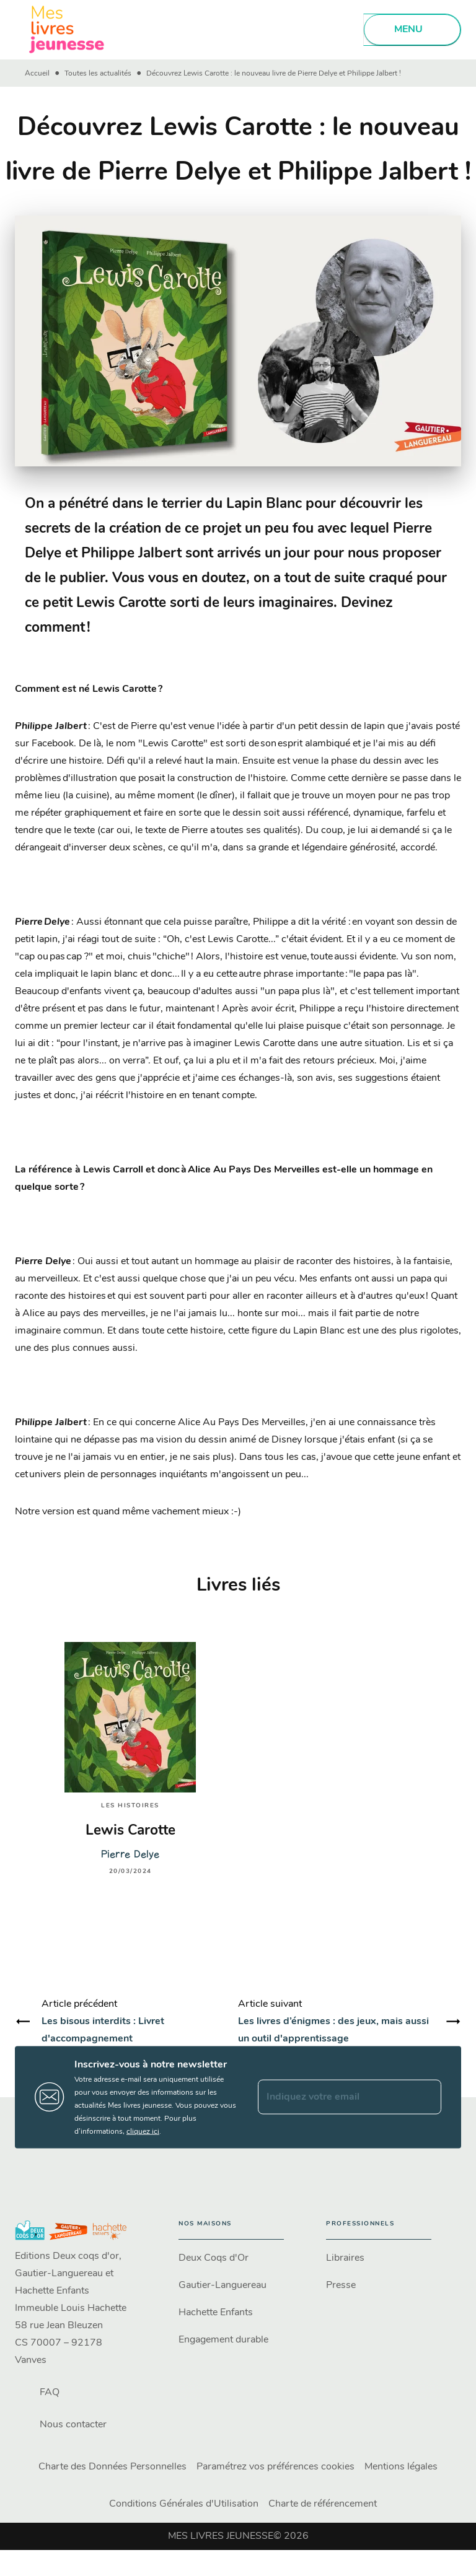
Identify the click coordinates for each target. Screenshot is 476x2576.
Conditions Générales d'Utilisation (183, 2504)
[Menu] (412, 29)
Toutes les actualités (97, 73)
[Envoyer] (426, 2097)
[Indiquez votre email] (334, 2097)
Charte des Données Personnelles (112, 2467)
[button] (231, 2258)
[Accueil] (67, 29)
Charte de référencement (322, 2504)
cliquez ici (142, 2131)
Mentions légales (401, 2467)
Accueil (37, 73)
